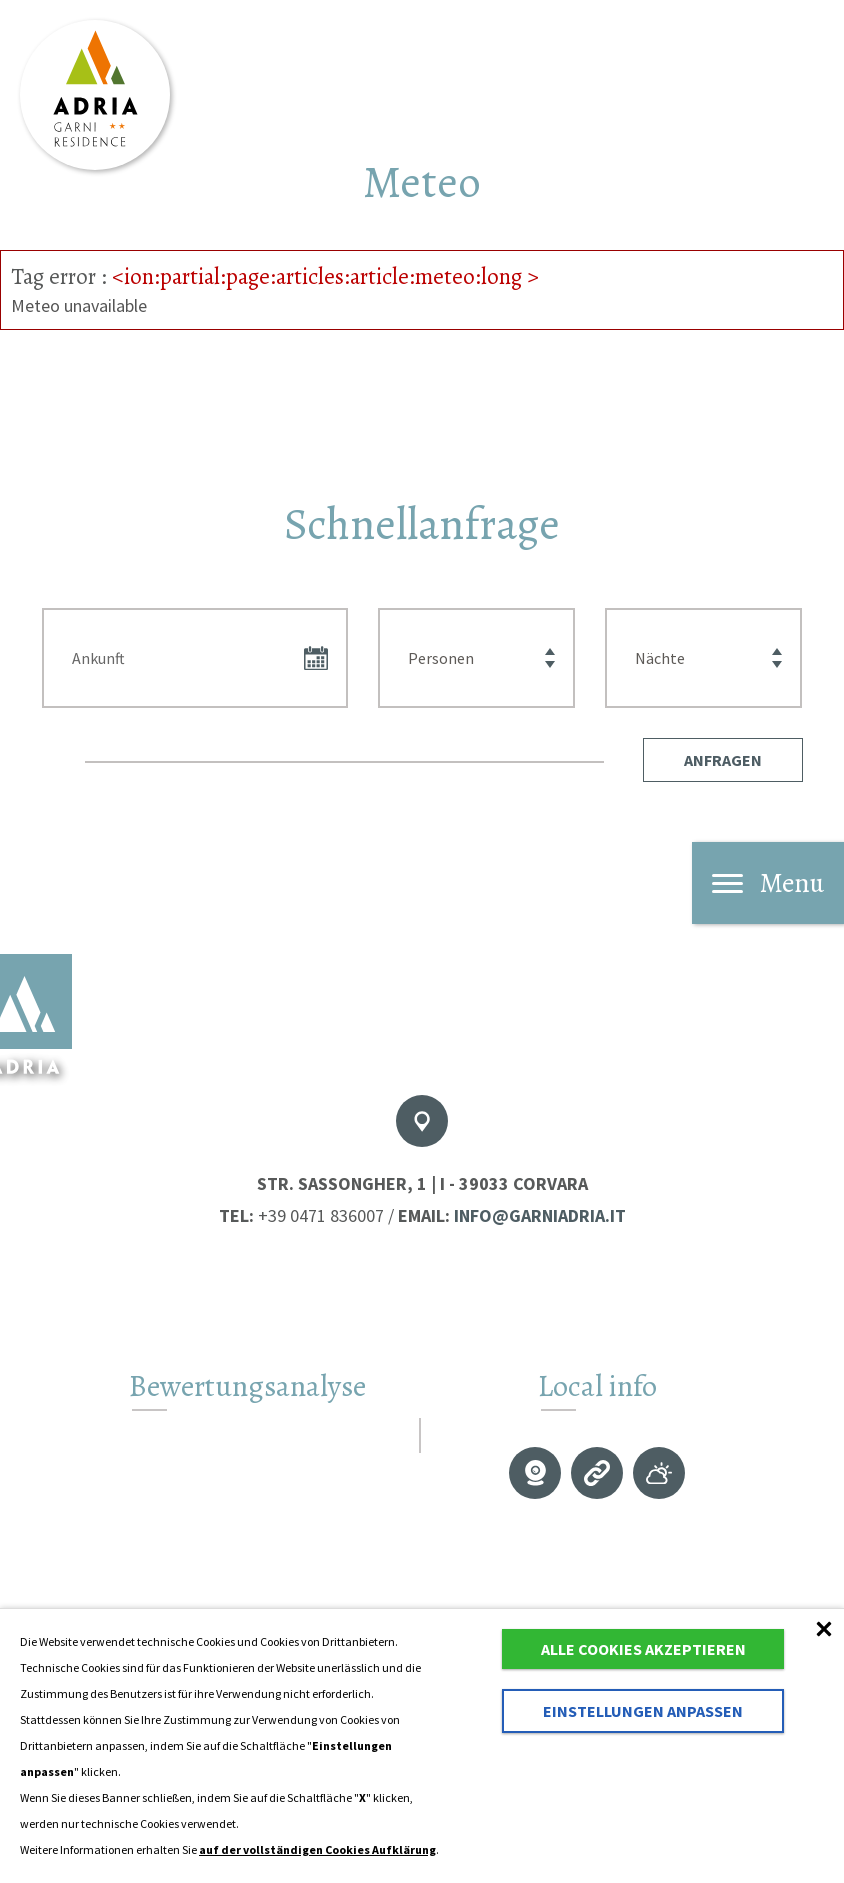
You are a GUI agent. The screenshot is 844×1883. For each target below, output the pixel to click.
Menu (768, 883)
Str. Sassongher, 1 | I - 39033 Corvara (422, 1183)
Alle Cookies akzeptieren (643, 1649)
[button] (723, 760)
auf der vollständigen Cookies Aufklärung (317, 1849)
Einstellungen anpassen (643, 1711)
